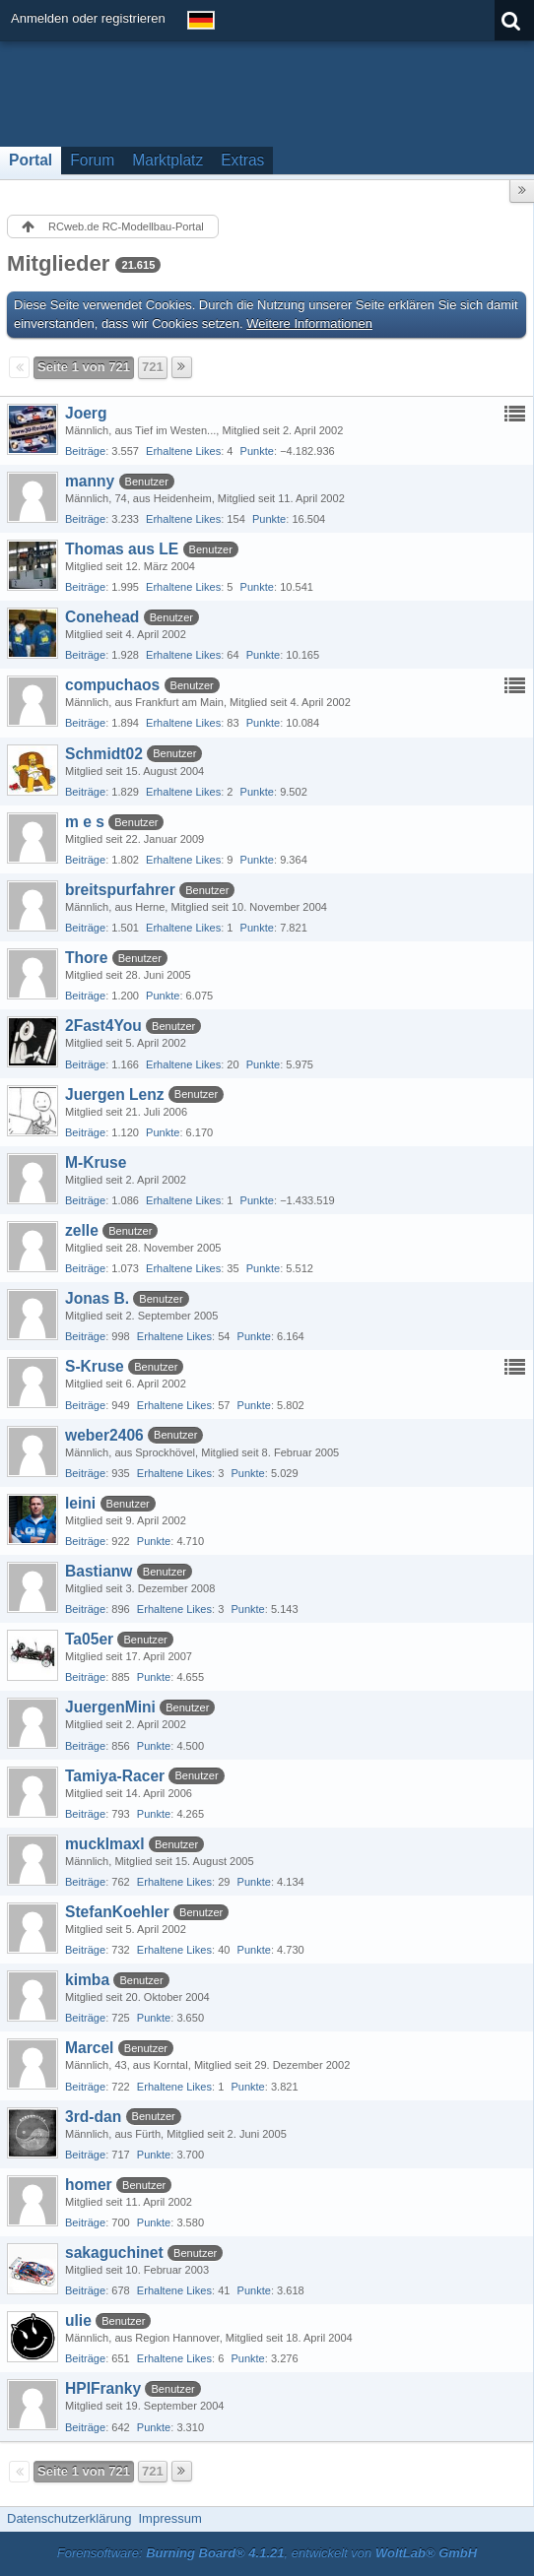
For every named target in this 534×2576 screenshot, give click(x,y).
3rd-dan (93, 2116)
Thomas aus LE (121, 549)
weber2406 (104, 1435)
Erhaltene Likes (183, 451)
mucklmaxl (105, 1843)
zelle (82, 1230)
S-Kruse (94, 1366)
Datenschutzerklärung (69, 2518)
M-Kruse (95, 1162)
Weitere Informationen (309, 323)
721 (153, 366)
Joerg (85, 413)
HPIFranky (103, 2388)
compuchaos (112, 684)
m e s (84, 821)
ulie (78, 2320)
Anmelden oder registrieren (88, 18)
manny (89, 481)
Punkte (257, 451)
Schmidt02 (104, 753)
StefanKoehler (117, 1911)
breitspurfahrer (120, 889)
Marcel (89, 2047)
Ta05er (89, 1639)
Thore (86, 957)
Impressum (169, 2518)
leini (80, 1503)
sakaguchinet (114, 2252)
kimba (87, 1979)
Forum (92, 160)
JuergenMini (110, 1707)
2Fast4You (103, 1025)
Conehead (102, 617)
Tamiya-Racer (115, 1776)
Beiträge (85, 451)
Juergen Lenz (115, 1094)
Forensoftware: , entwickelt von (267, 2552)
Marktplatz (167, 160)
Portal (30, 160)
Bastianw (98, 1571)
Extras (242, 160)
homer (88, 2184)
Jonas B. (97, 1298)
